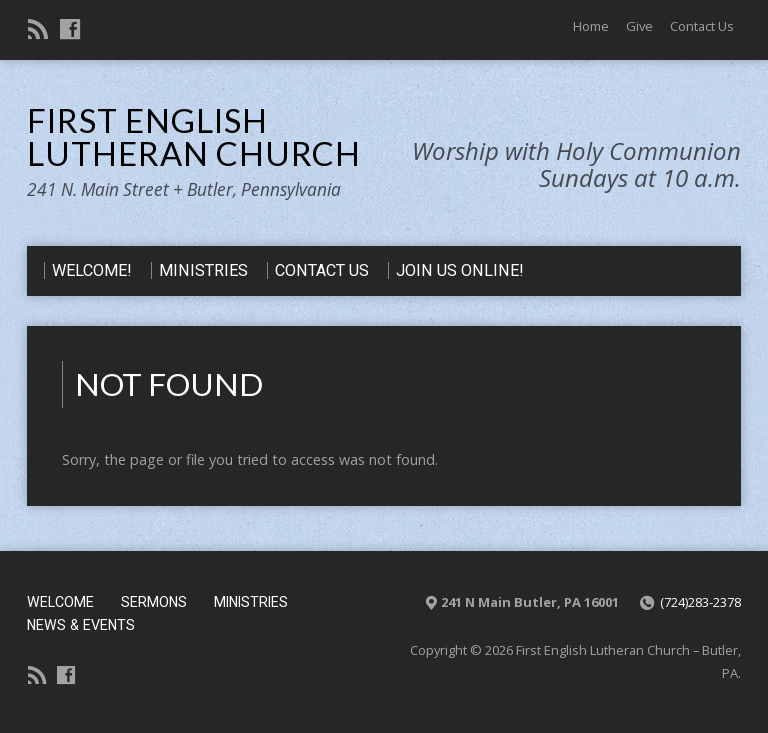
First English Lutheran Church (194, 137)
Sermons (154, 602)
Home (591, 26)
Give (639, 26)
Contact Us (702, 26)
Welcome (60, 602)
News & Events (81, 625)
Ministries (251, 602)
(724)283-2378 (700, 602)
